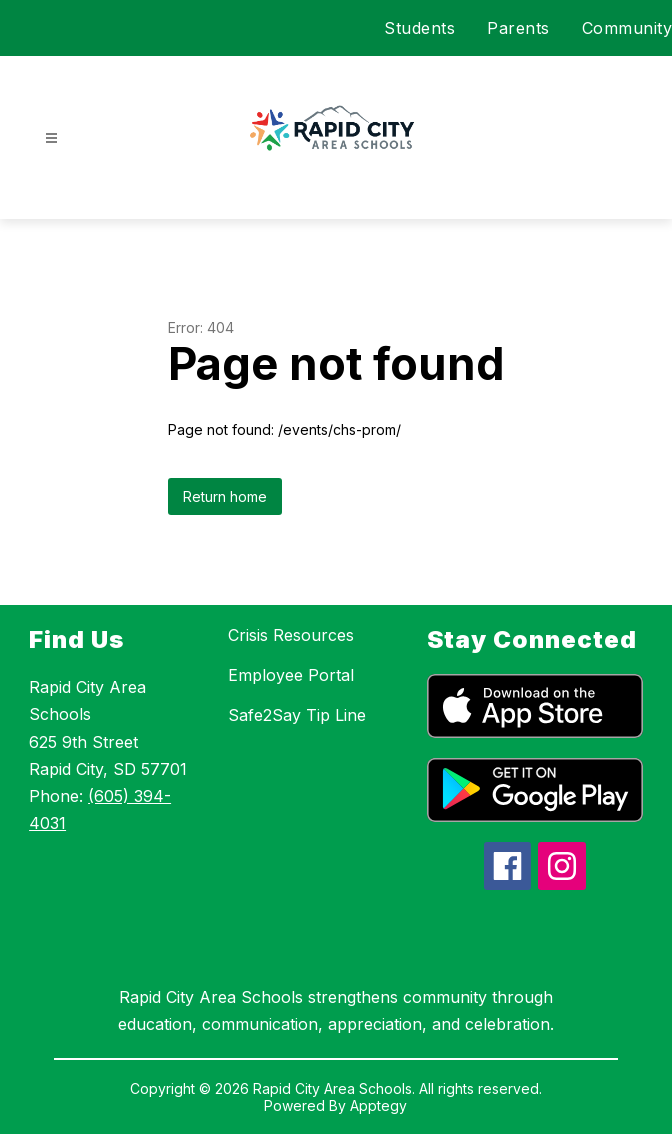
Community (627, 28)
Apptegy (378, 1105)
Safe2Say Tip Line (297, 715)
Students (419, 28)
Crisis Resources (291, 635)
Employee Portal (291, 675)
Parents (518, 28)
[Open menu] (51, 138)
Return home (225, 496)
